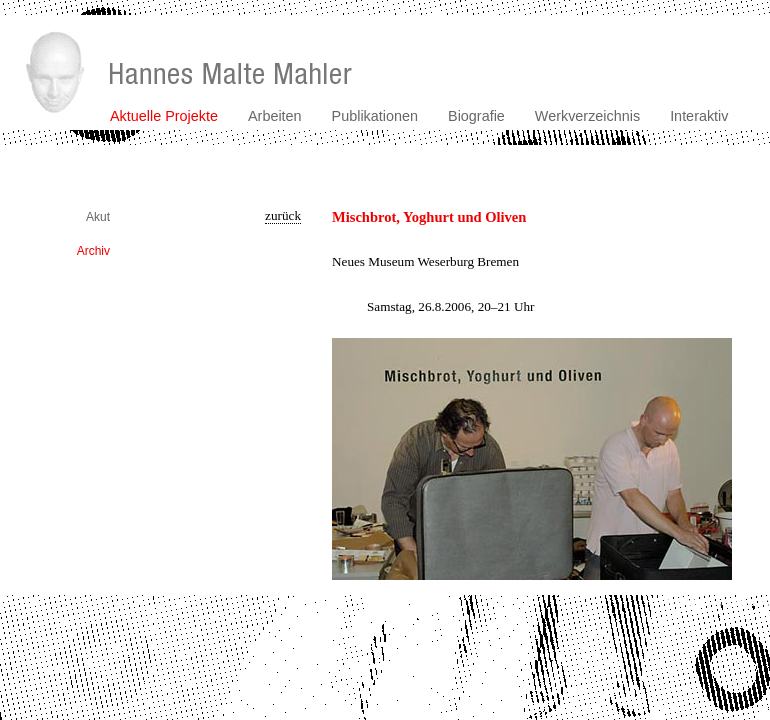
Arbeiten (275, 116)
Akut (98, 217)
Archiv (93, 251)
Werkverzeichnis (587, 116)
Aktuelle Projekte (164, 116)
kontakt (684, 602)
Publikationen (375, 116)
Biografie (476, 116)
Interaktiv (699, 116)
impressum (743, 602)
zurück (283, 215)
